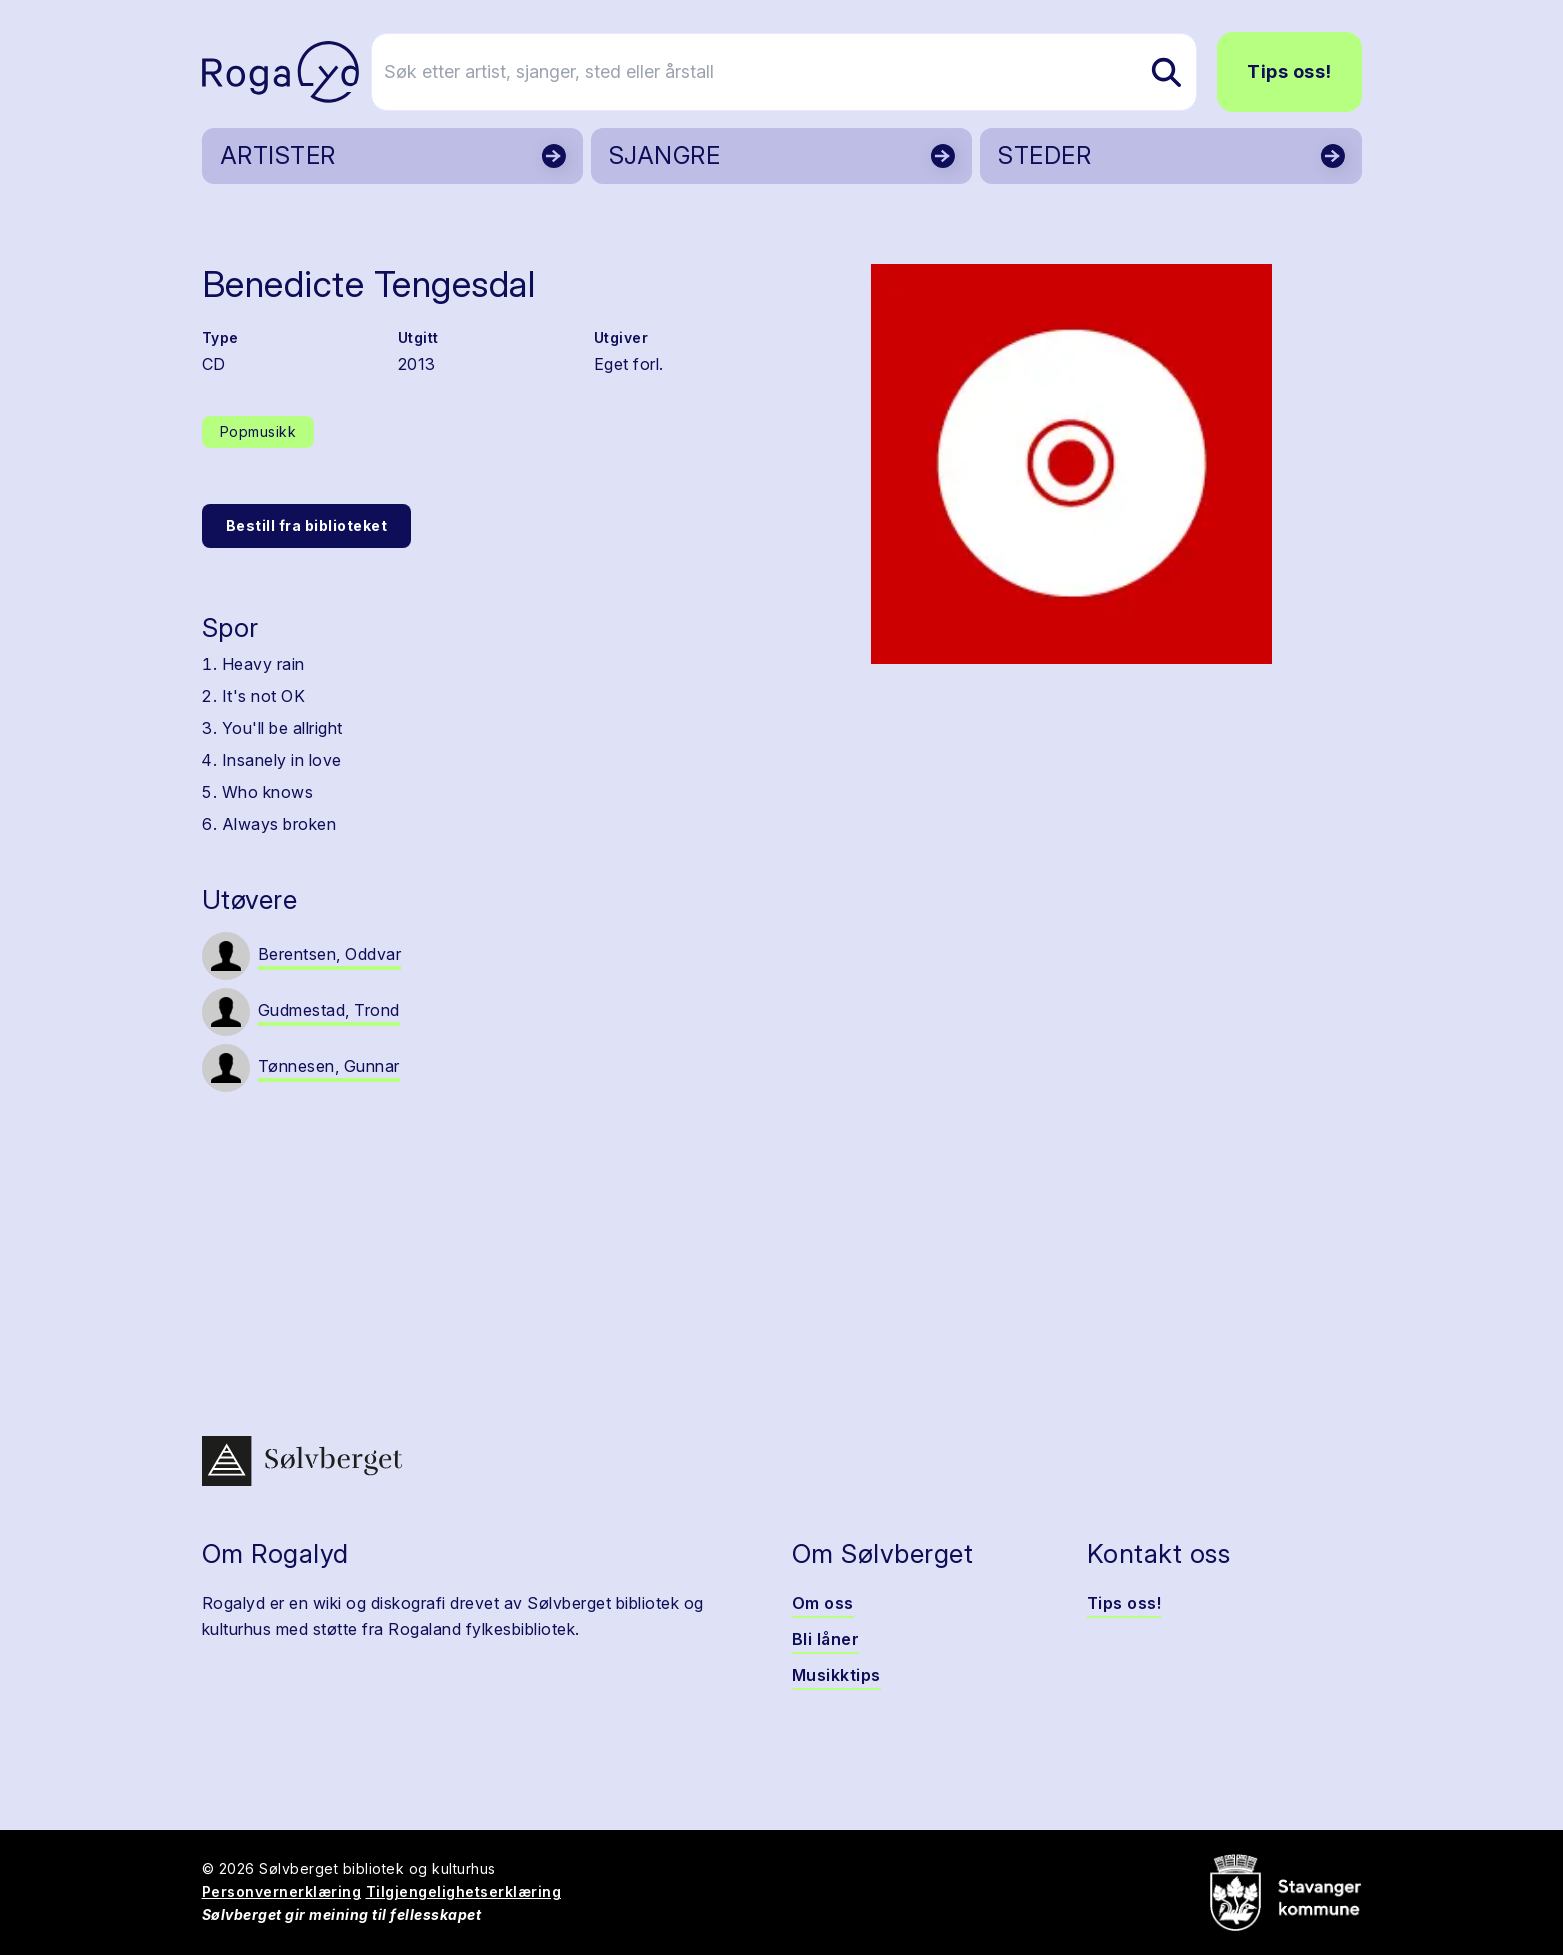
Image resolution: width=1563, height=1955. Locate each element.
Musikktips (836, 1675)
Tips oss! (1289, 71)
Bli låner (826, 1639)
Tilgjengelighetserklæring (464, 1891)
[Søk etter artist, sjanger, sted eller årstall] (791, 72)
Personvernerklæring (282, 1891)
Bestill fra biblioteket (307, 525)
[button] (1072, 464)
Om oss (823, 1603)
